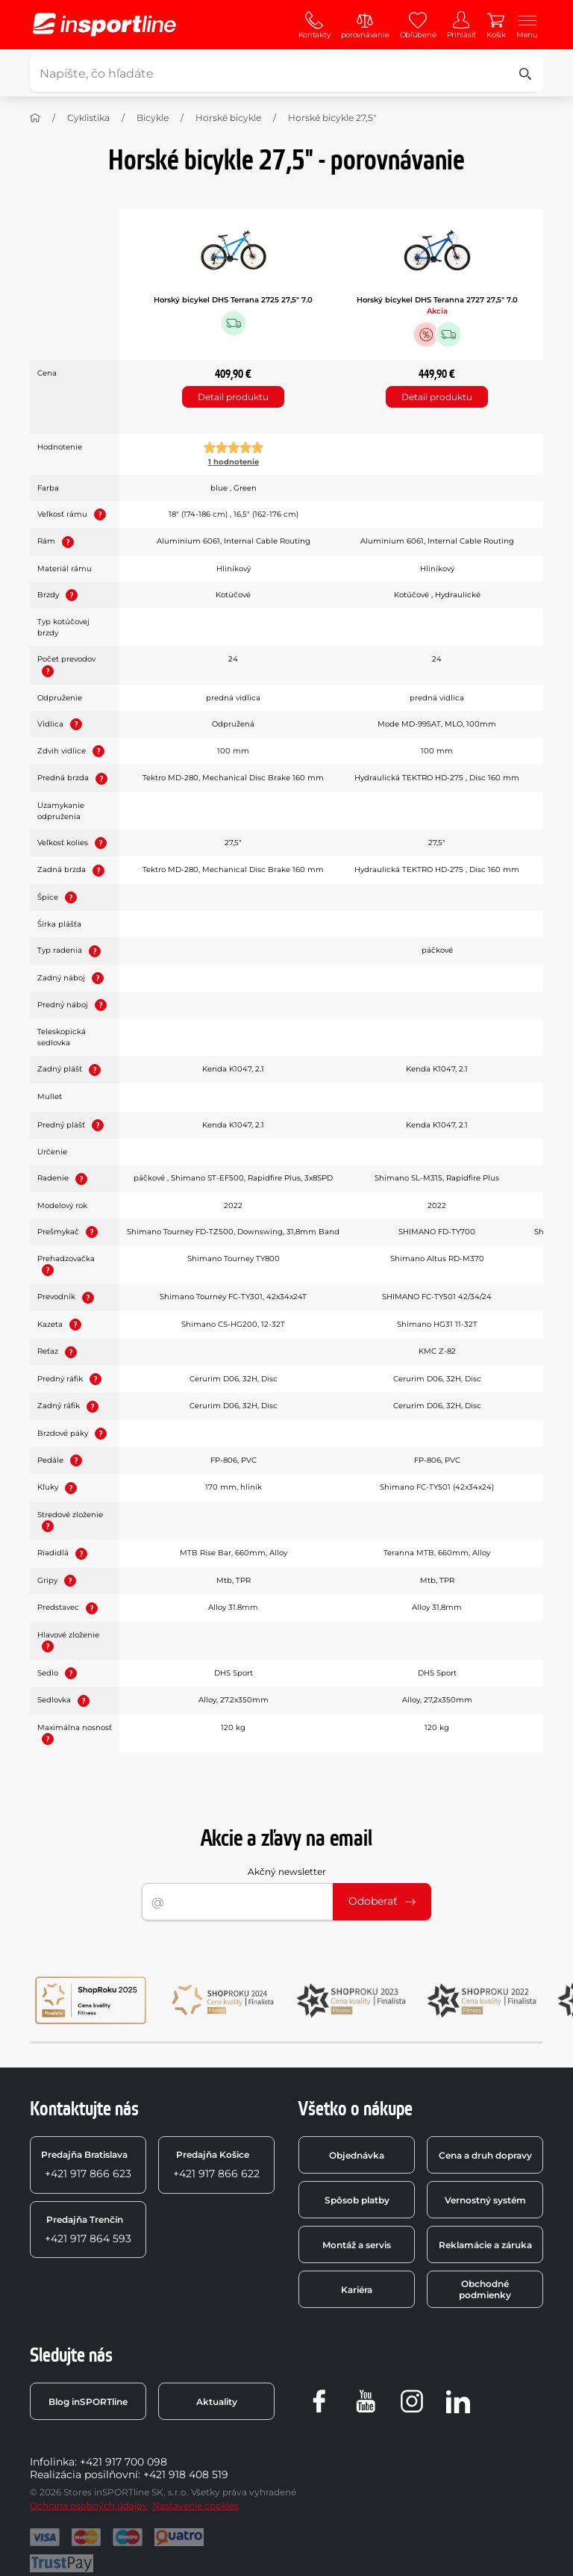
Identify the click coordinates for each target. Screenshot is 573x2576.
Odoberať (382, 1901)
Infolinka (52, 2461)
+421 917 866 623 (86, 2164)
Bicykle (153, 117)
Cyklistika (88, 117)
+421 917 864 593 (88, 2229)
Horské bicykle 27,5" (332, 117)
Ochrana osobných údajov (89, 2505)
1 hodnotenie (233, 462)
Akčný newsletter (287, 1871)
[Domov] (35, 118)
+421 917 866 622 (216, 2164)
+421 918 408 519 (185, 2474)
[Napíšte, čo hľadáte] (284, 73)
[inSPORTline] (104, 24)
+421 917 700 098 (123, 2461)
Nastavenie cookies (195, 2505)
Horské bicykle (228, 117)
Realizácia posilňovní (84, 2474)
